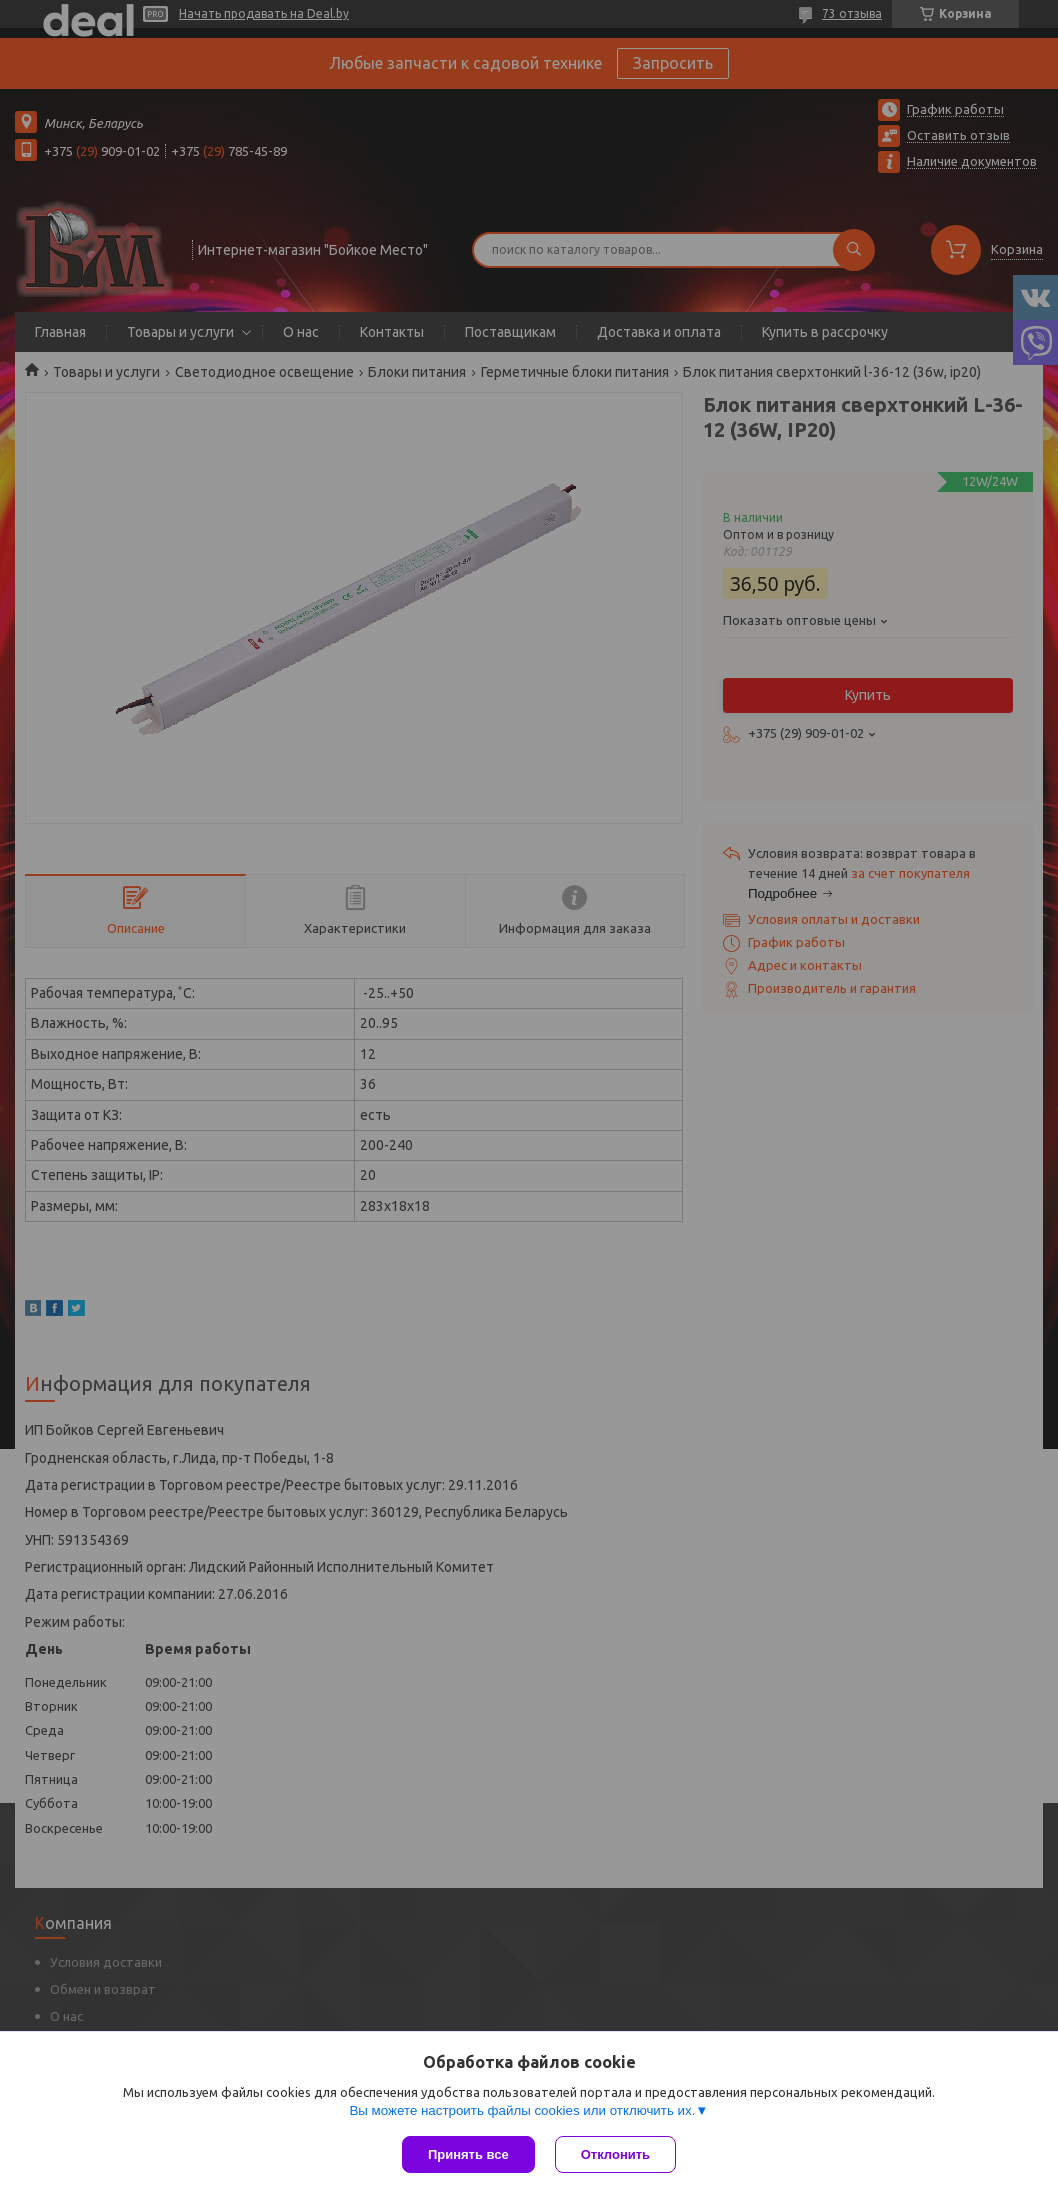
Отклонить (615, 2154)
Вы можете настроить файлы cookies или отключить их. (522, 2110)
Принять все (468, 2154)
